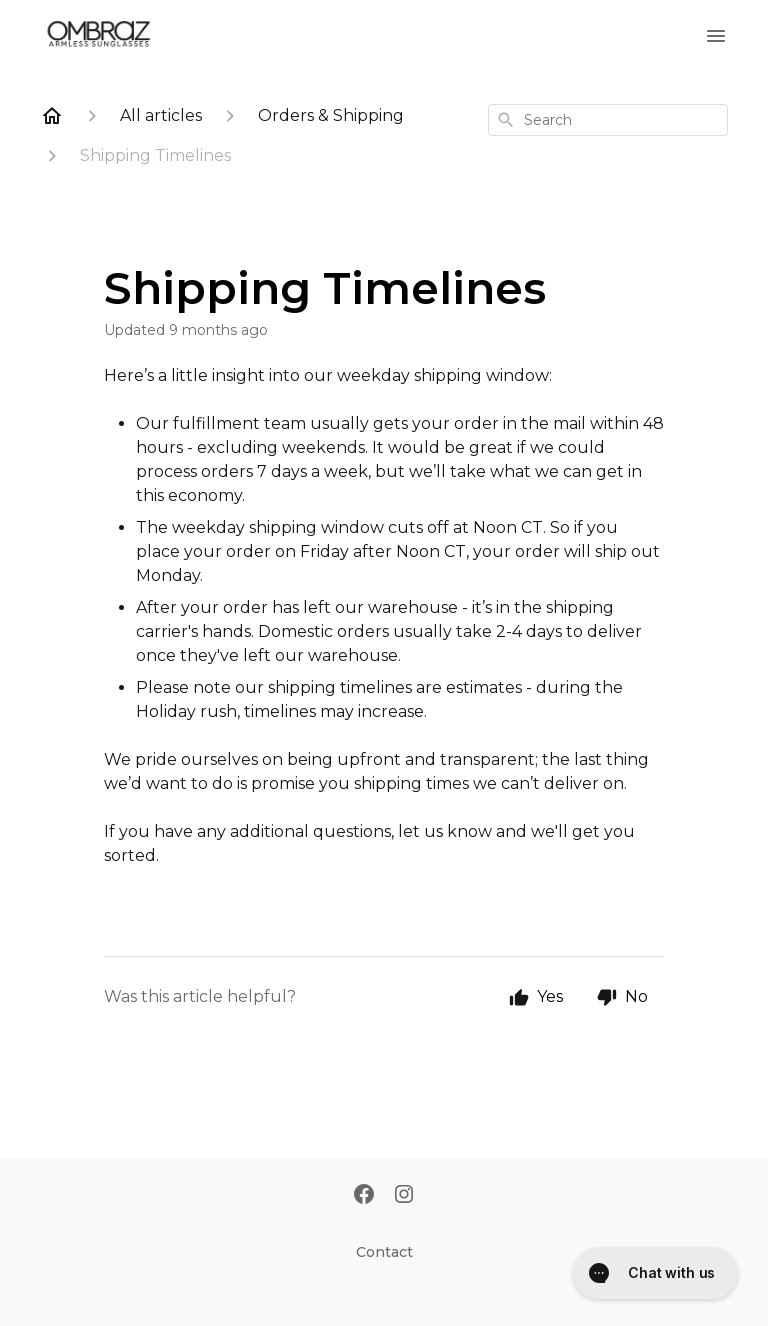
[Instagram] (404, 1196)
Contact (384, 1252)
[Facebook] (364, 1196)
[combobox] (608, 120)
